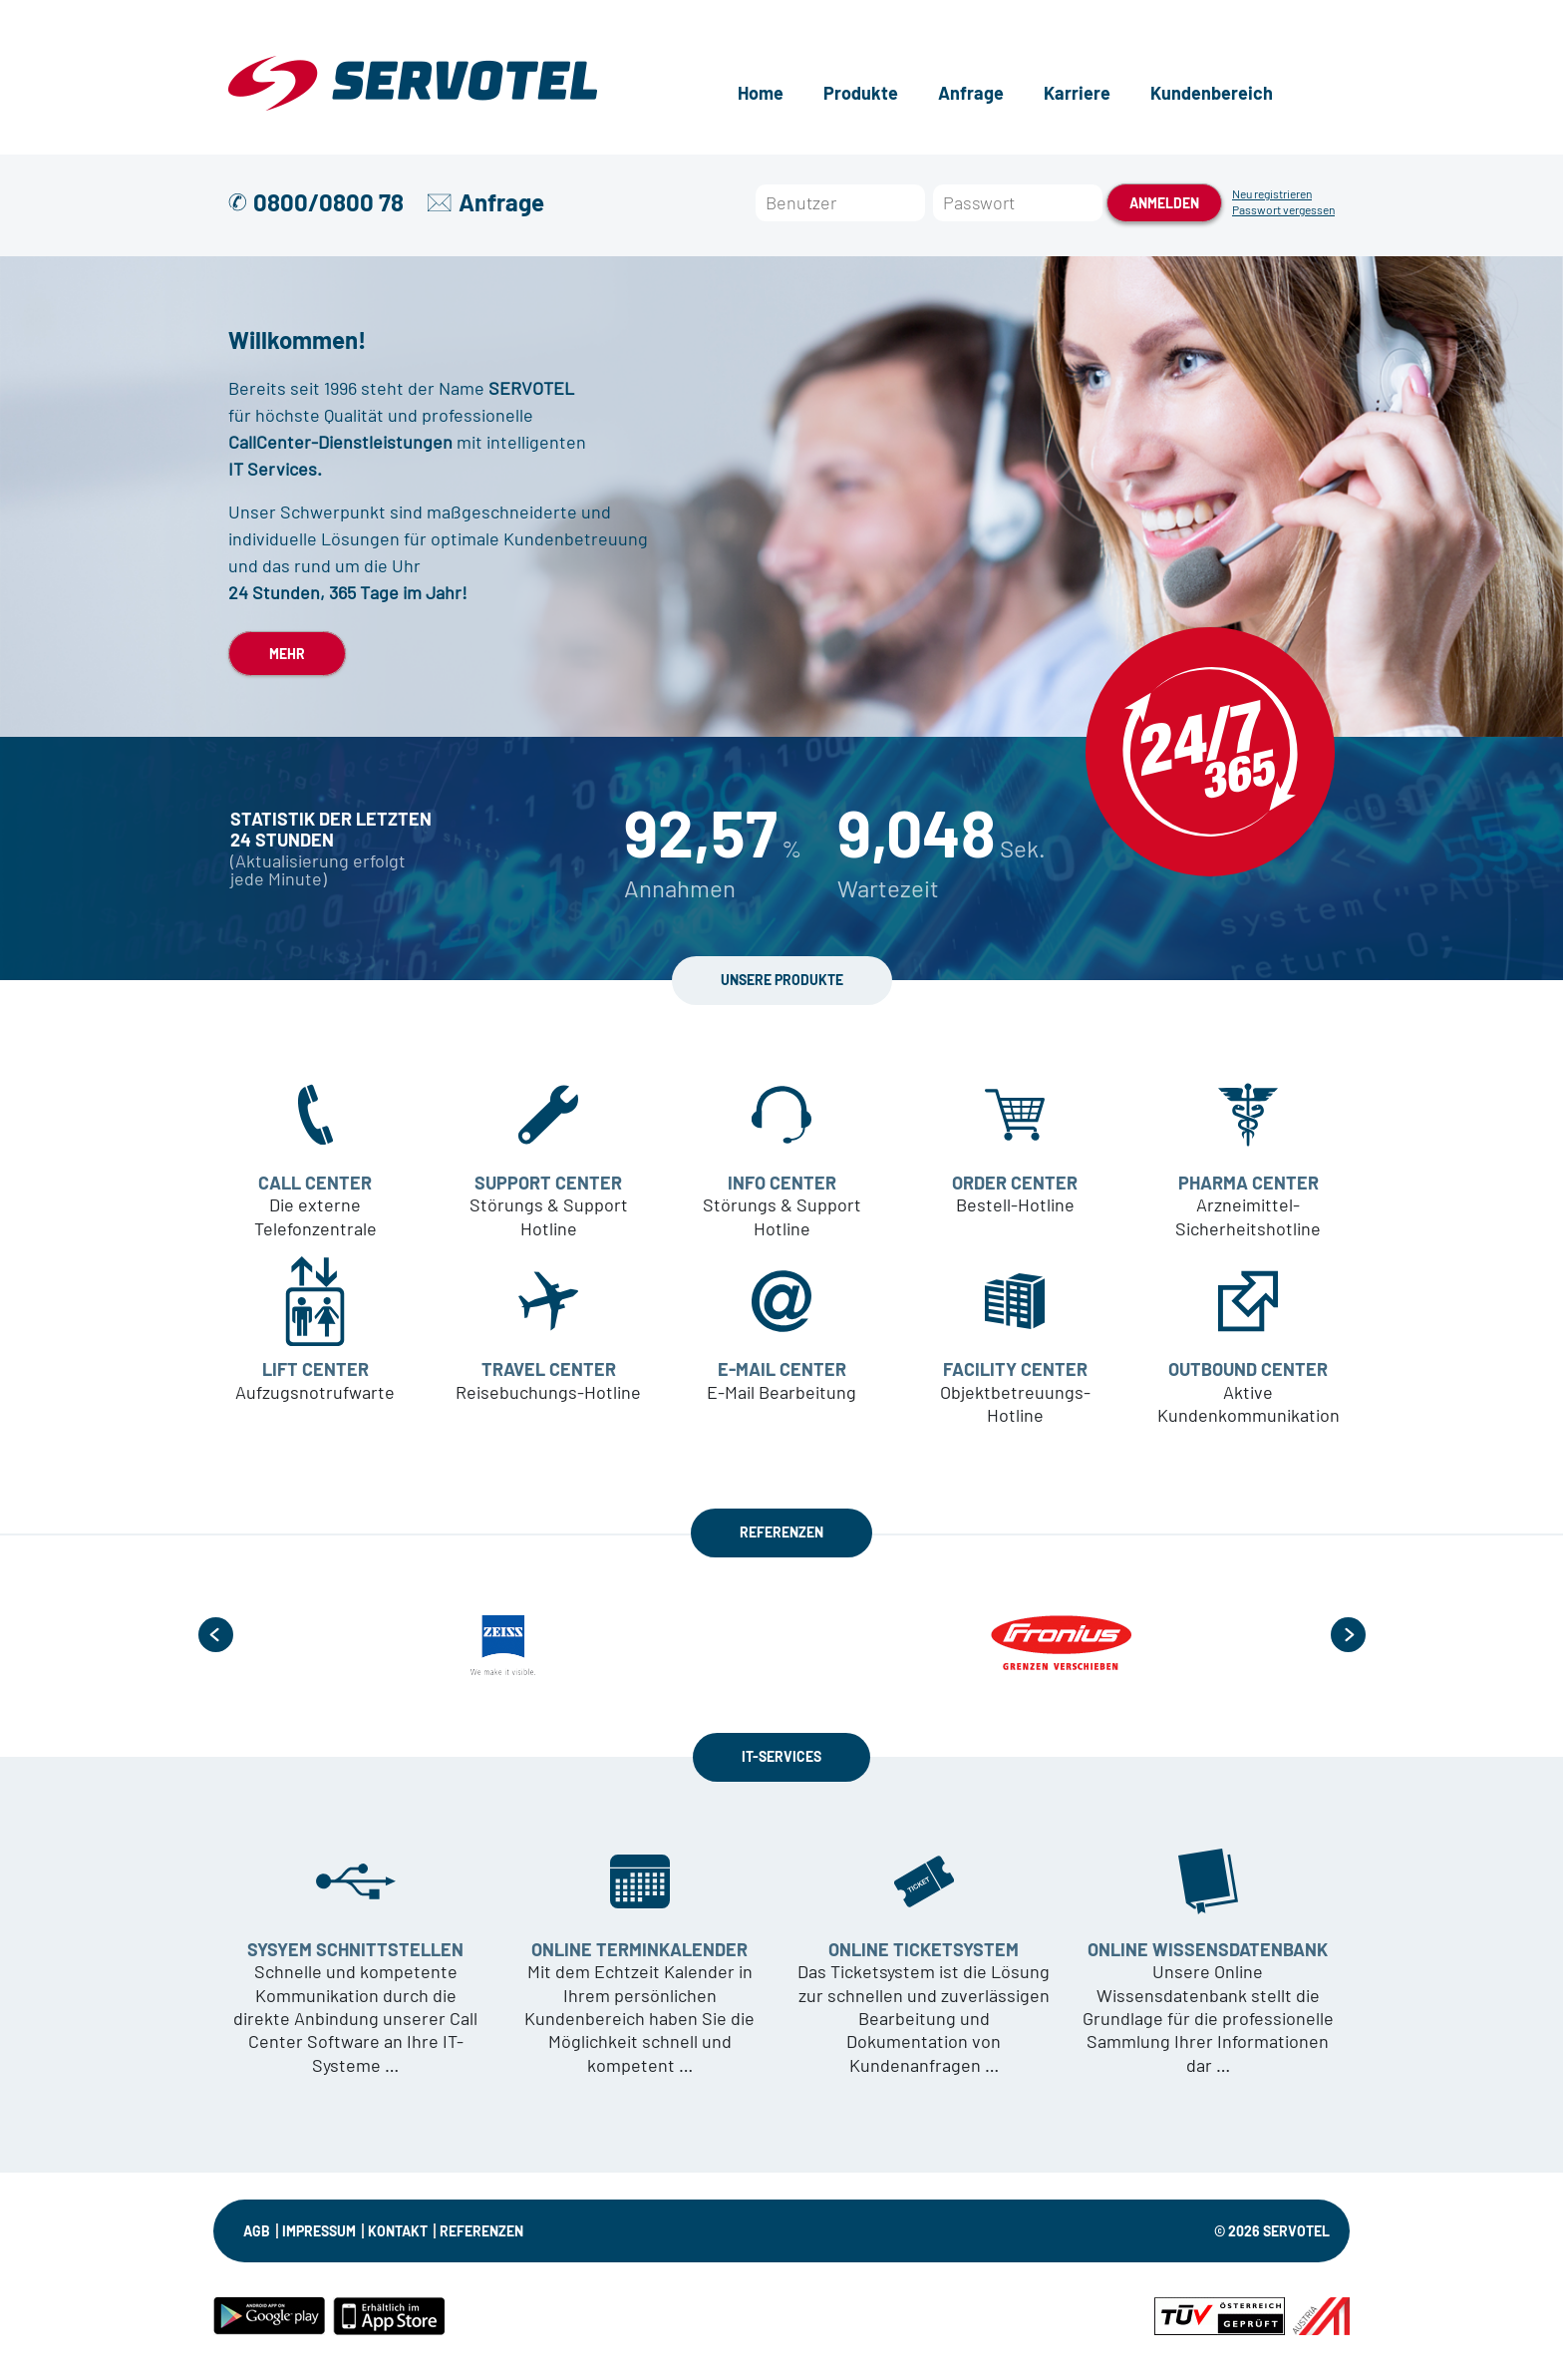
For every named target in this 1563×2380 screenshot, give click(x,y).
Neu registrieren (1272, 193)
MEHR (287, 653)
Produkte (860, 93)
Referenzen (481, 2230)
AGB (256, 2230)
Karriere (1077, 93)
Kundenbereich (1211, 93)
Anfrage (971, 93)
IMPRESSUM (319, 2230)
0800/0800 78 (328, 201)
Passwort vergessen (1283, 209)
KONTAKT (398, 2230)
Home (760, 93)
